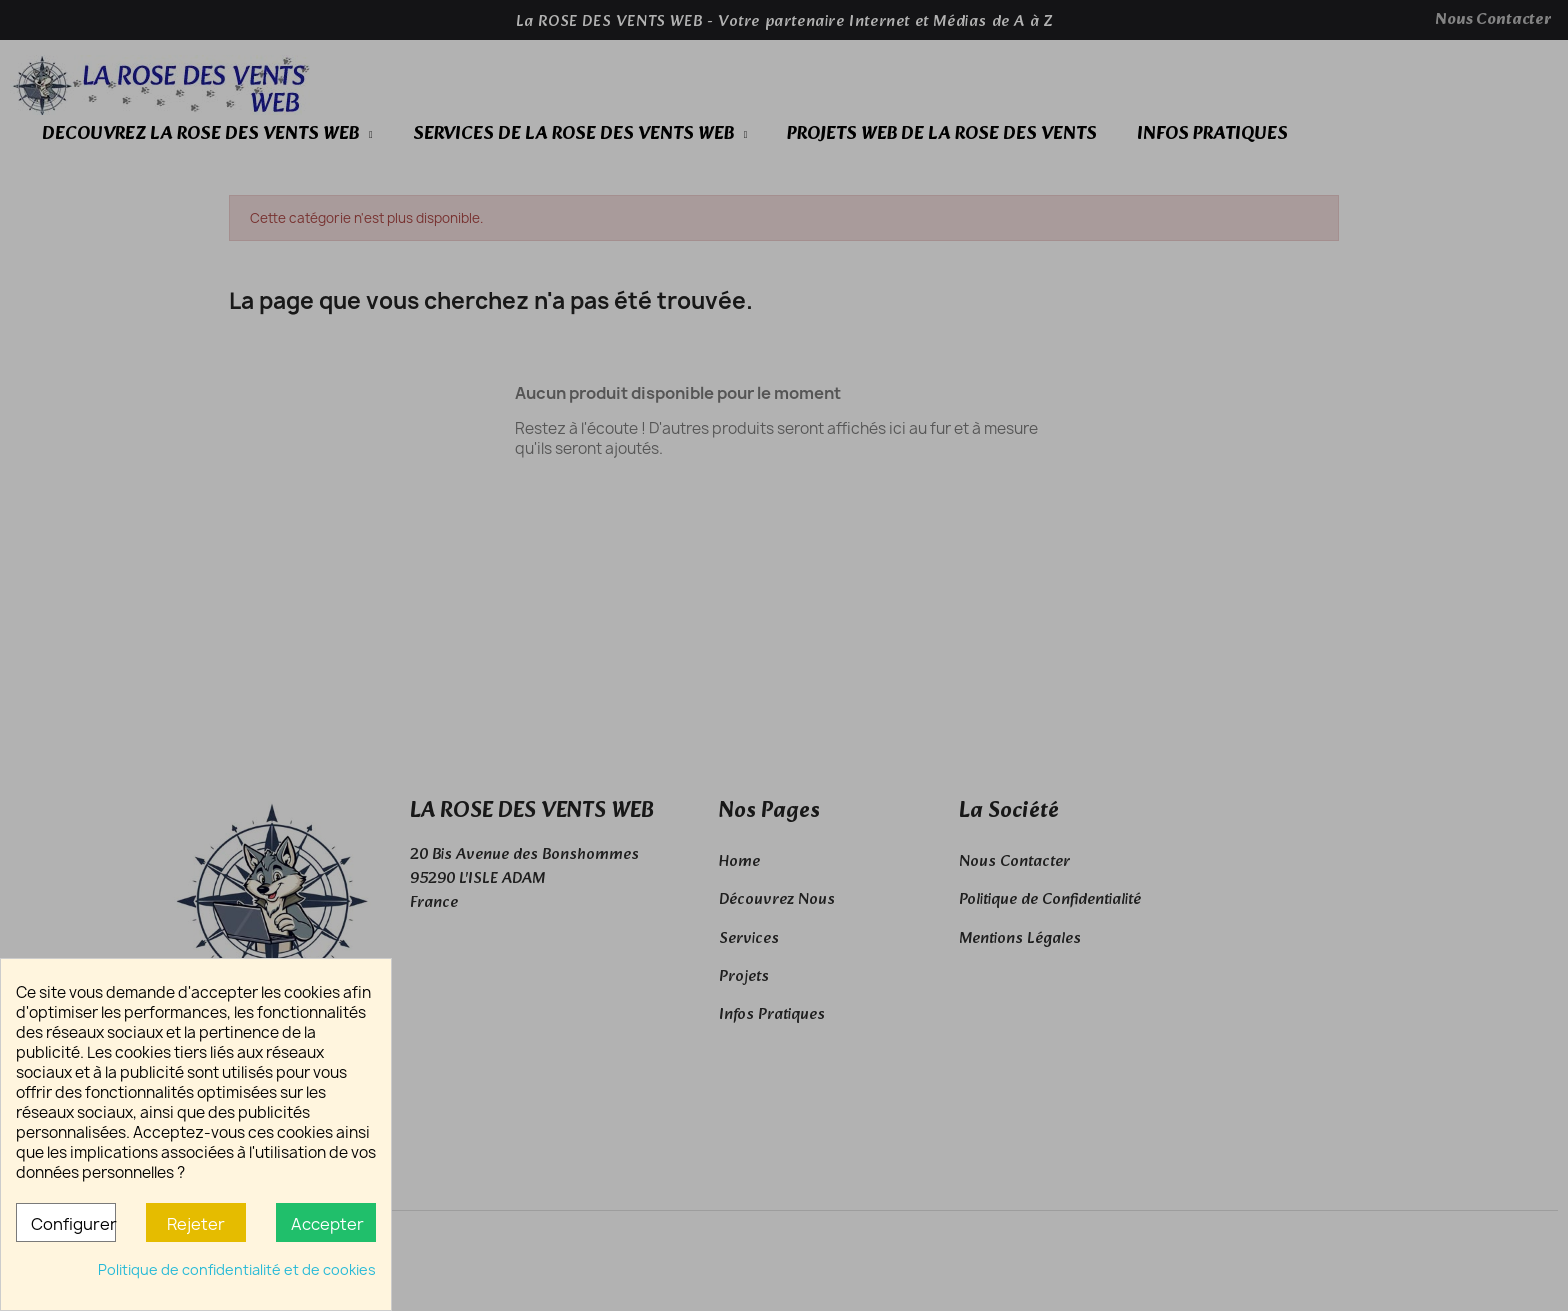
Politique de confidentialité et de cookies (237, 1269)
